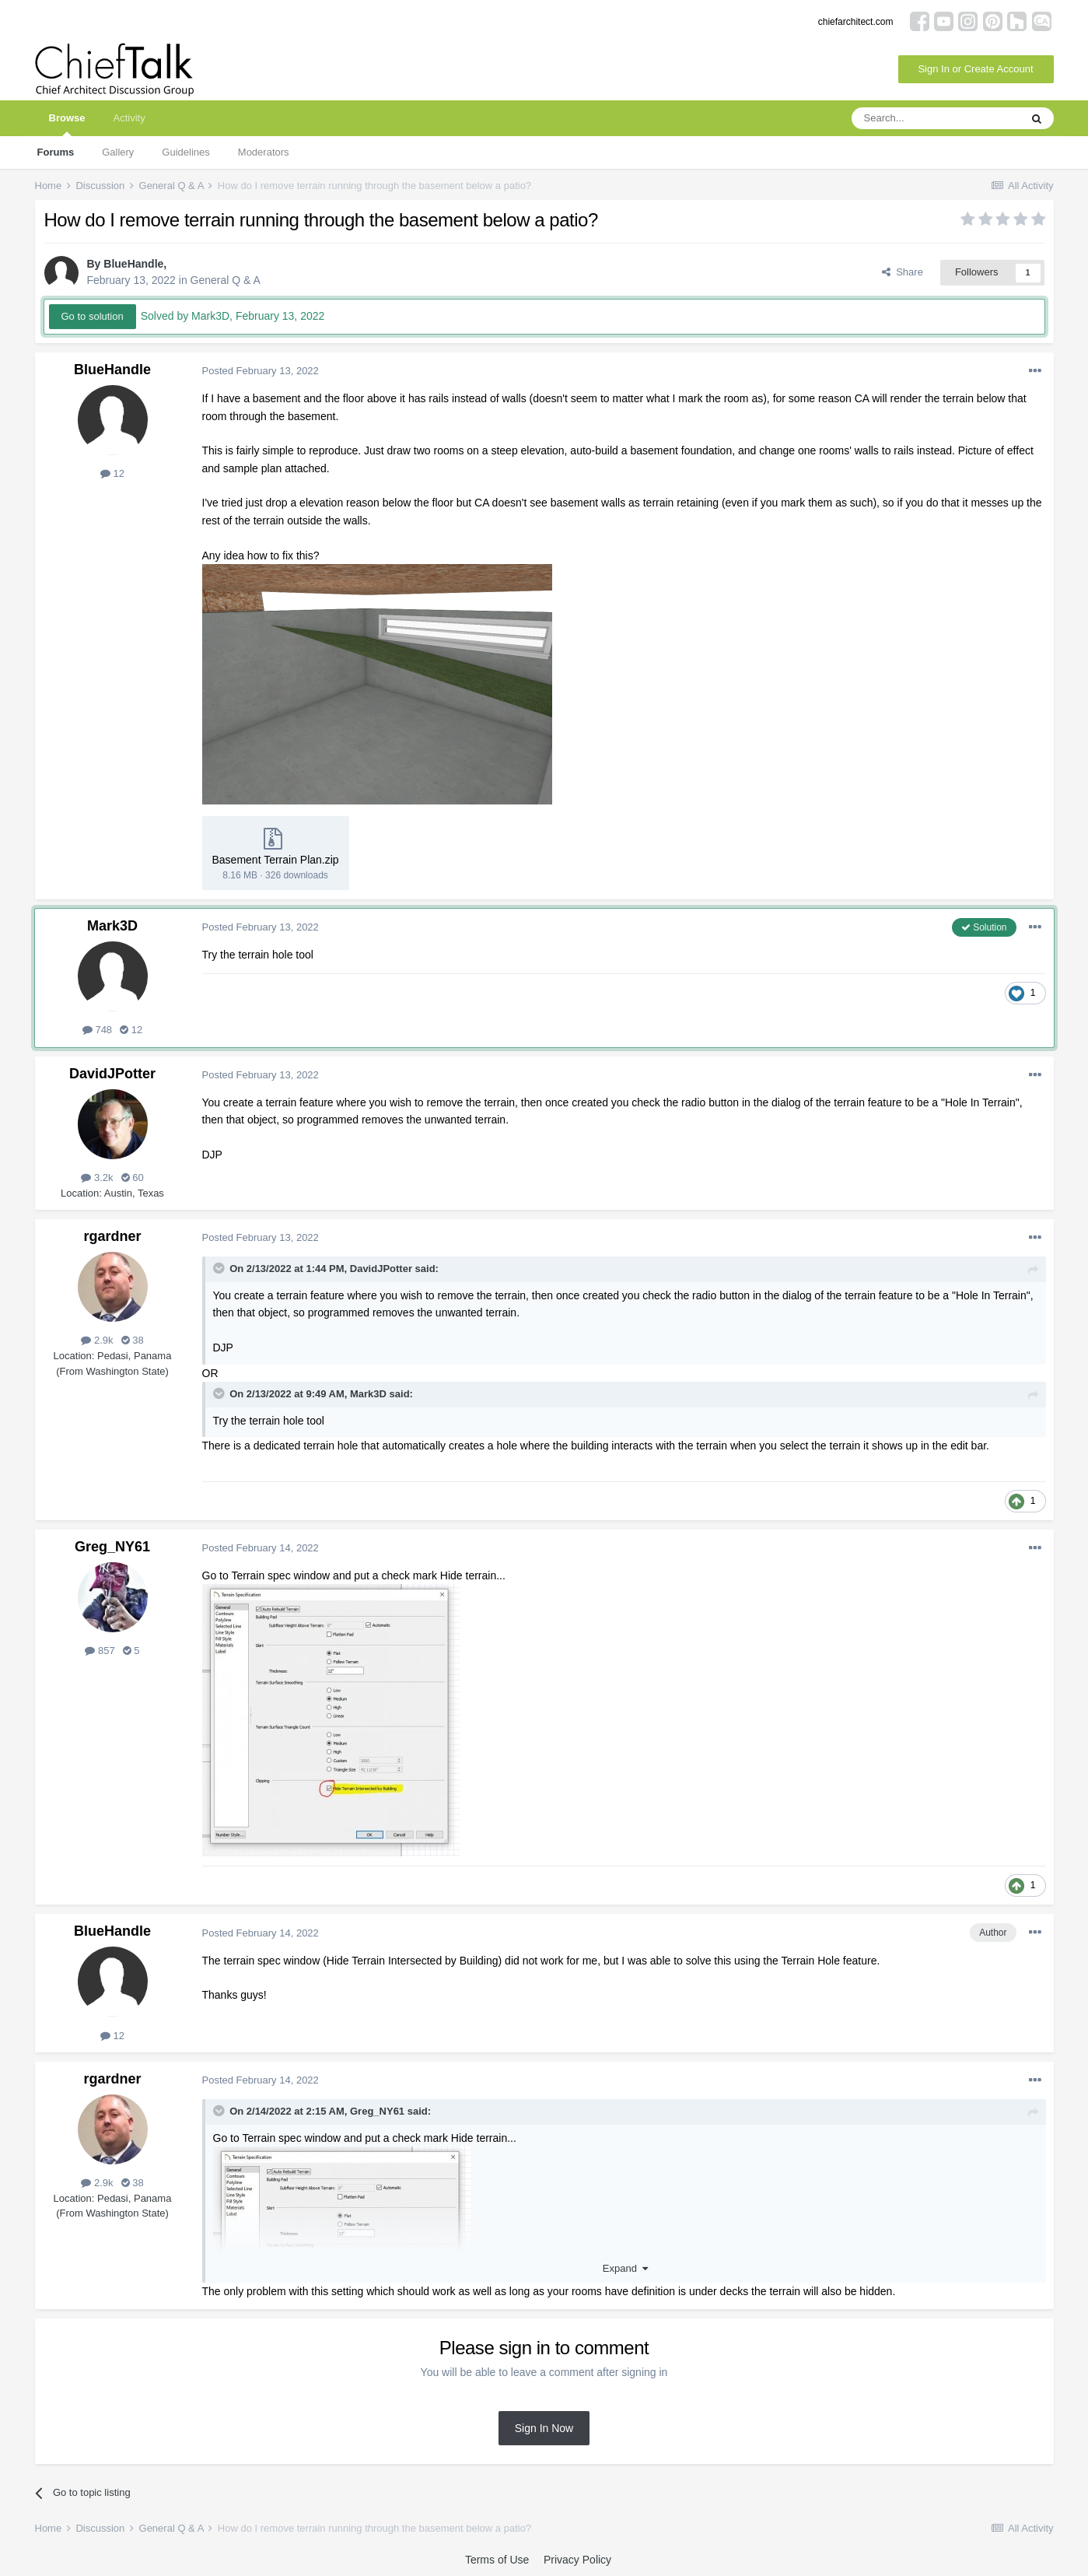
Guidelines (185, 152)
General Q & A (226, 280)
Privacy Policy (577, 2559)
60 (132, 1177)
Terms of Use (497, 2559)
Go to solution (92, 316)
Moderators (263, 152)
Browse (67, 124)
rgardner (112, 1236)
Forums (56, 152)
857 (99, 1650)
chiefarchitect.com (856, 21)
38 (132, 1340)
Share (902, 272)
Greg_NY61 (112, 1546)
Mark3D (112, 926)
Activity (129, 118)
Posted (260, 371)
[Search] (936, 118)
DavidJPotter (112, 1073)
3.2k (97, 1177)
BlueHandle (133, 264)
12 (112, 473)
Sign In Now (544, 2428)
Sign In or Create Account (975, 69)
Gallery (118, 152)
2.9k (97, 1340)
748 (97, 1030)
